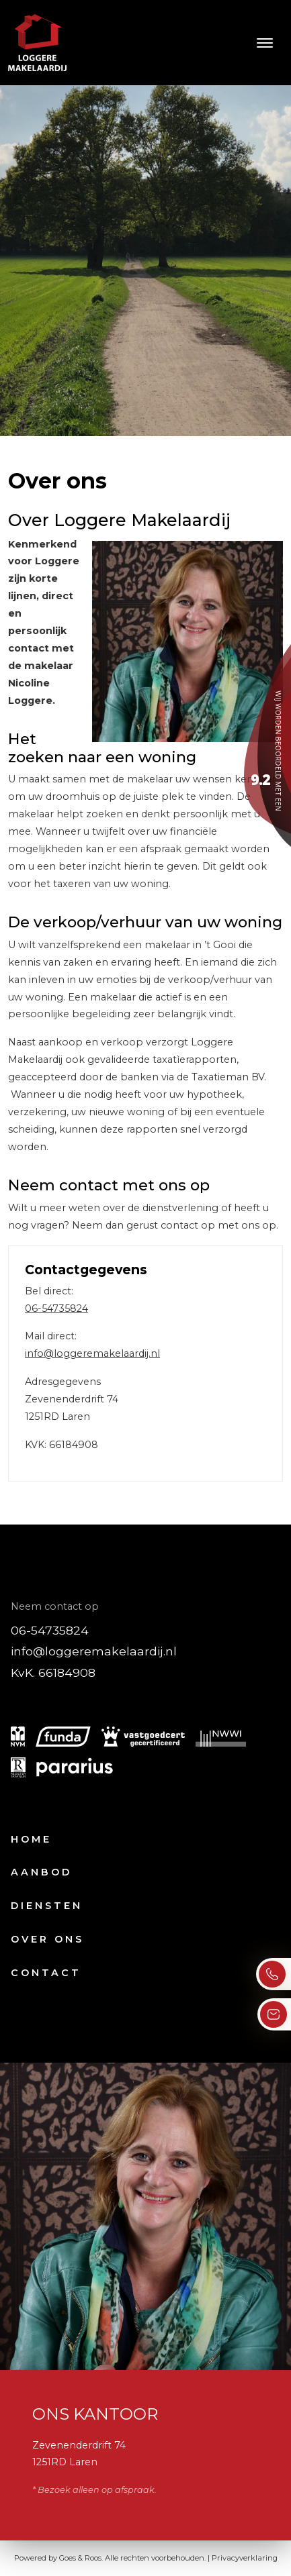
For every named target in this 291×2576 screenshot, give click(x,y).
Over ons (47, 1939)
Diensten (47, 1906)
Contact (46, 1973)
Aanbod (41, 1872)
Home (31, 1839)
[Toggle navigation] (264, 43)
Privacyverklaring (245, 2558)
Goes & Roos (80, 2558)
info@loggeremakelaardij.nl (92, 1353)
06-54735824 (56, 1308)
